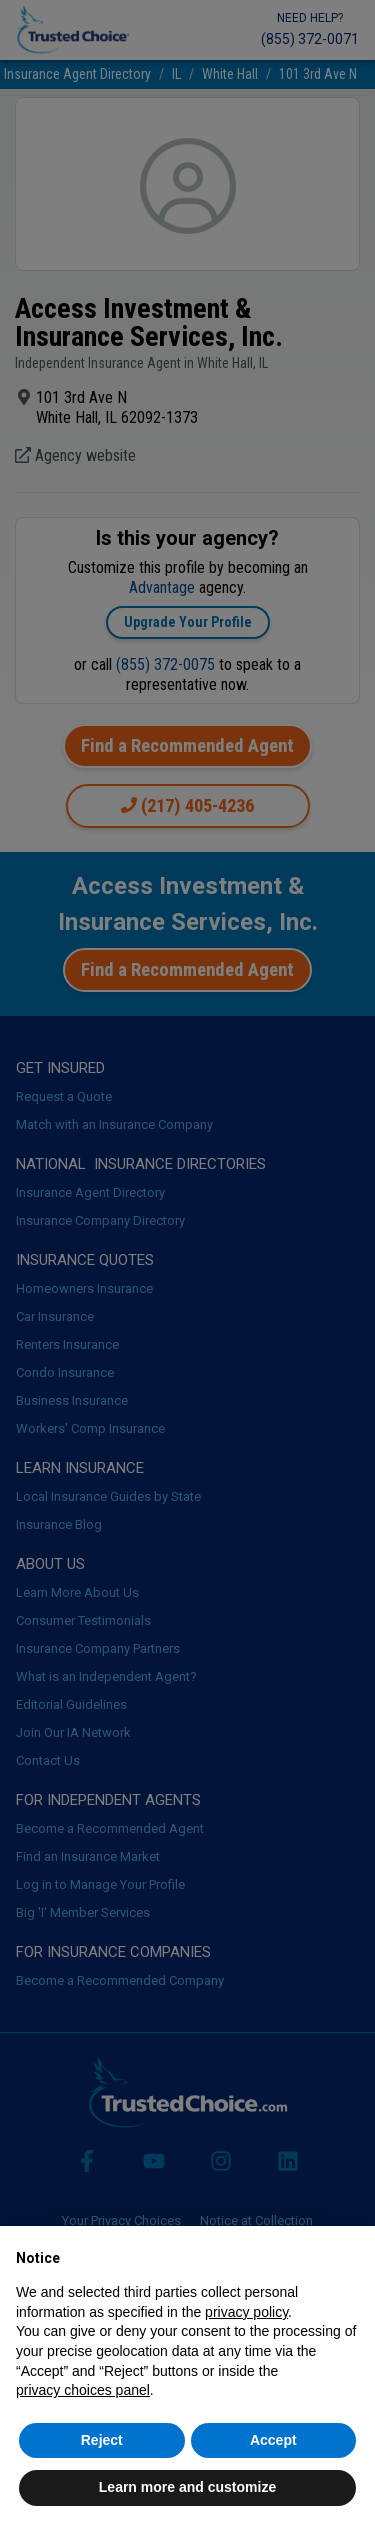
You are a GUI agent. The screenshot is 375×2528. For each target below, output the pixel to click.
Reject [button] (102, 2440)
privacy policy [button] (246, 2312)
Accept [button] (273, 2440)
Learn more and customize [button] (187, 2487)
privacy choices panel (83, 2390)
